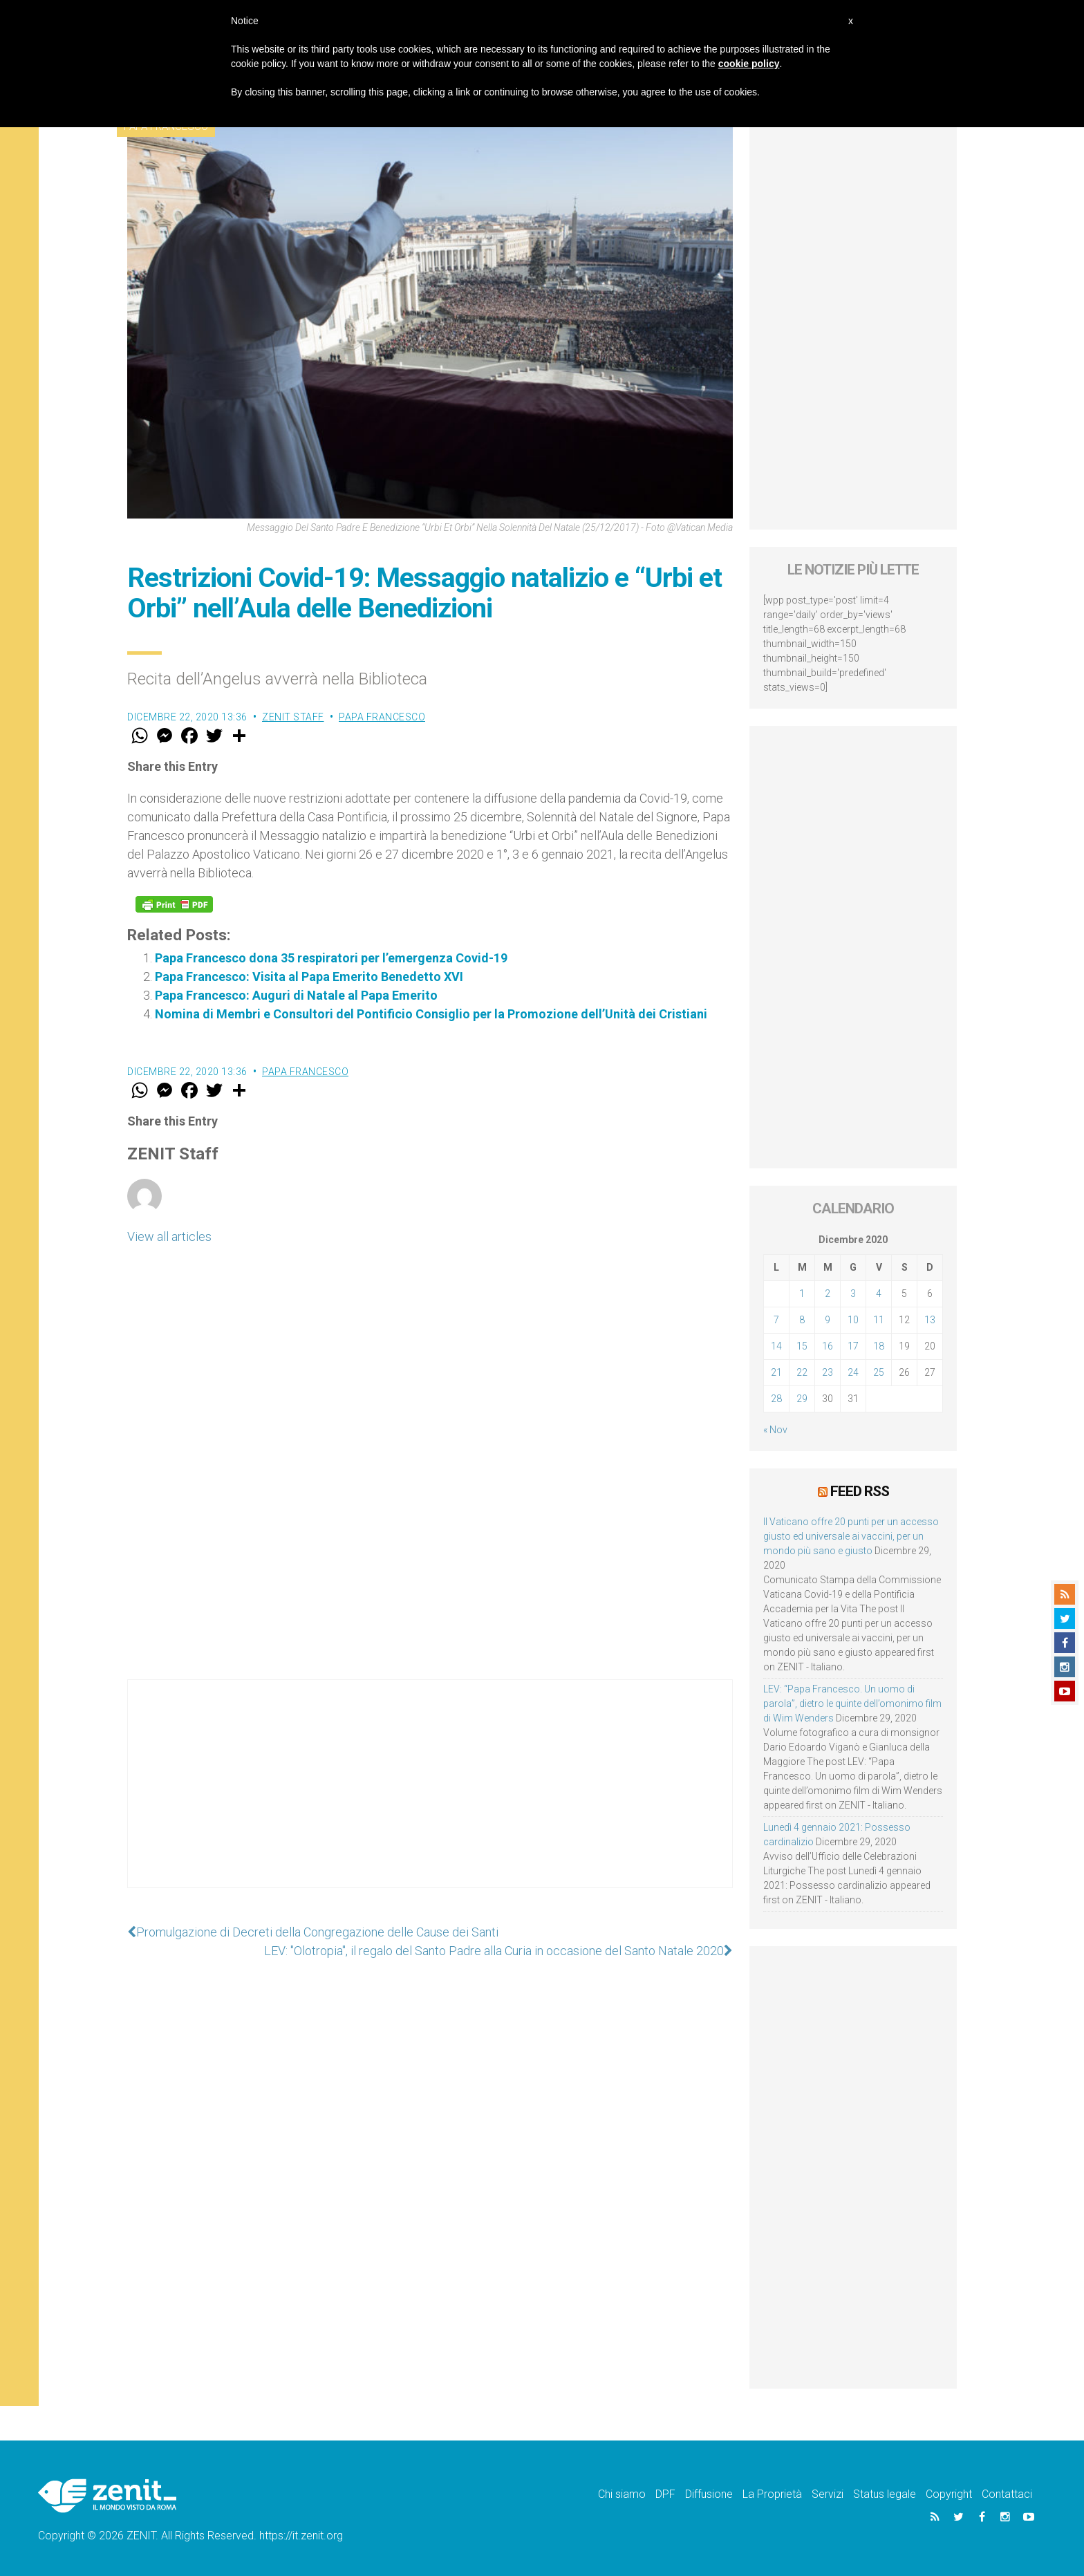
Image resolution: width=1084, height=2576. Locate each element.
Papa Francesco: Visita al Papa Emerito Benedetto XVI (309, 976)
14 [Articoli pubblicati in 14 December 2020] (776, 1346)
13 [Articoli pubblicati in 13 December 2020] (929, 1319)
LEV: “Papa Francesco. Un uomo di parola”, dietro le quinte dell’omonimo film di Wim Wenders (852, 1703)
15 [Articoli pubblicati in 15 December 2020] (801, 1346)
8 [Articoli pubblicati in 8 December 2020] (802, 1319)
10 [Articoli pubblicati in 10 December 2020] (853, 1319)
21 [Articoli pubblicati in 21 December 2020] (776, 1372)
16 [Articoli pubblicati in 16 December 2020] (827, 1346)
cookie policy (749, 63)
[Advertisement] (430, 1797)
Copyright (949, 2494)
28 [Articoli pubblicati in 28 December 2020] (776, 1398)
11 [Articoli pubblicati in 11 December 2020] (878, 1319)
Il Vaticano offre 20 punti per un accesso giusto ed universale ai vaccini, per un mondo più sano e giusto (851, 1536)
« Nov (775, 1429)
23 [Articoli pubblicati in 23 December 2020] (827, 1372)
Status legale (884, 2494)
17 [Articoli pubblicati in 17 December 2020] (853, 1346)
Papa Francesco (382, 716)
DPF (665, 2494)
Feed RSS (859, 1491)
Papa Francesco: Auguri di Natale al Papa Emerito (296, 995)
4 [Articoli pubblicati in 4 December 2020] (878, 1293)
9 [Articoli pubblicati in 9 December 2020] (827, 1319)
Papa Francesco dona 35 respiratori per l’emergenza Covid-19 (331, 958)
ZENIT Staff (293, 716)
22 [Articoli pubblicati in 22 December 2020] (801, 1372)
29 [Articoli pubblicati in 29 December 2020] (801, 1398)
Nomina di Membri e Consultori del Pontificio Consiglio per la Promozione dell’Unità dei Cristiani (431, 1014)
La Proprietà (772, 2494)
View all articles (169, 1236)
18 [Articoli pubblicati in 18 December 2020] (878, 1346)
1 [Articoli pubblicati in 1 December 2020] (802, 1293)
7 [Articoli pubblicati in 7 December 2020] (776, 1319)
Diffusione (709, 2494)
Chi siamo (622, 2494)
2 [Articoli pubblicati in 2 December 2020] (827, 1293)
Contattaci (1007, 2494)
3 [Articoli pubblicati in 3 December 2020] (853, 1293)
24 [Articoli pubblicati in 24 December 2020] (853, 1372)
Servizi (827, 2494)
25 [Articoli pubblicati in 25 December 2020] (878, 1372)
